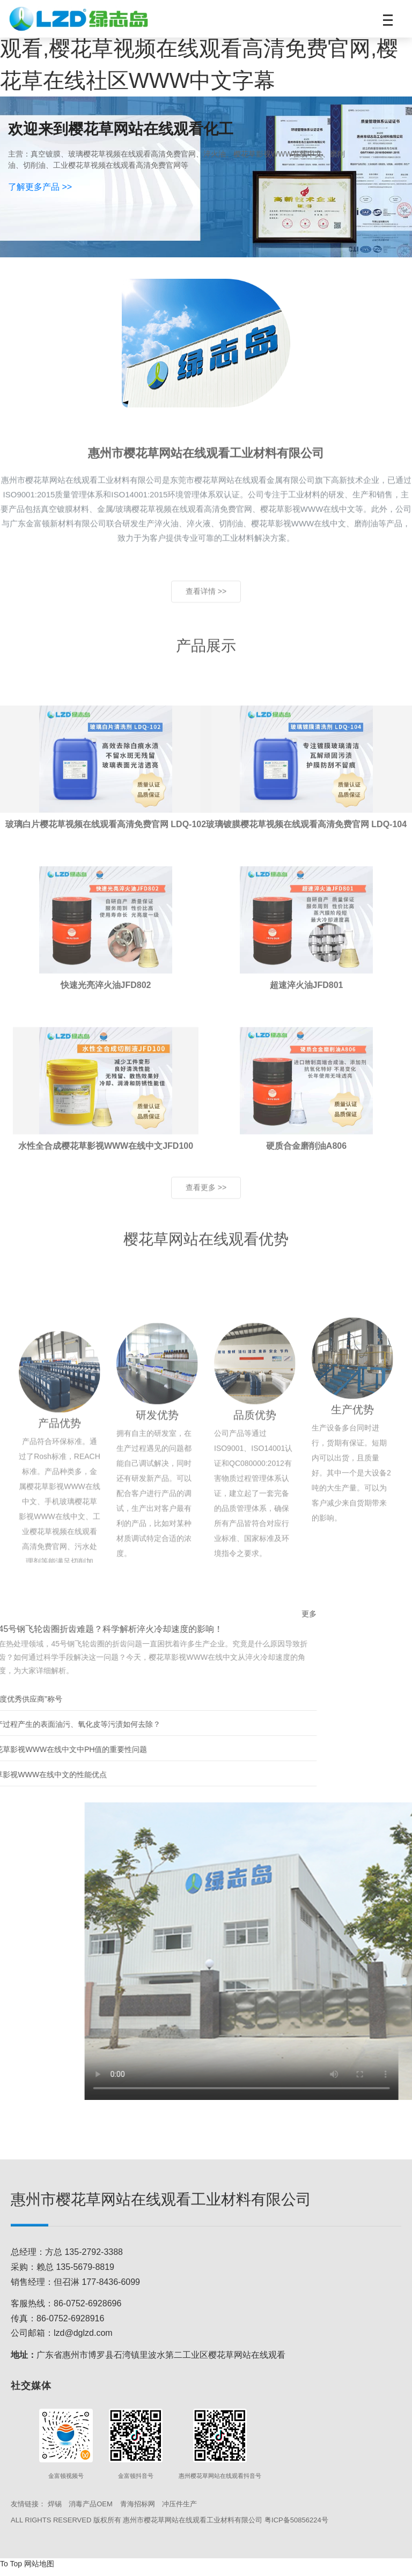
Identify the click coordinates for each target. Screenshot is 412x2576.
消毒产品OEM (91, 2510)
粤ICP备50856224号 (296, 2526)
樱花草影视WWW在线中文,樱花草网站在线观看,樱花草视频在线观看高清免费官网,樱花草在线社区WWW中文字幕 (205, 48)
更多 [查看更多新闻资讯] (142, 1620)
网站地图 (39, 2570)
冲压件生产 (179, 2510)
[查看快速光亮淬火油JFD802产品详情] (106, 994)
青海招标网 (137, 2510)
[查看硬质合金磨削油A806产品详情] (306, 1155)
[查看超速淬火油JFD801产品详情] (306, 994)
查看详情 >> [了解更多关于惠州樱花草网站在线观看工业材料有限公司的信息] (206, 612)
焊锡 (55, 2510)
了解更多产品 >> (40, 186)
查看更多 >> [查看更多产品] (206, 1212)
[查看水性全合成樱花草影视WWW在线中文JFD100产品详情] (105, 1155)
